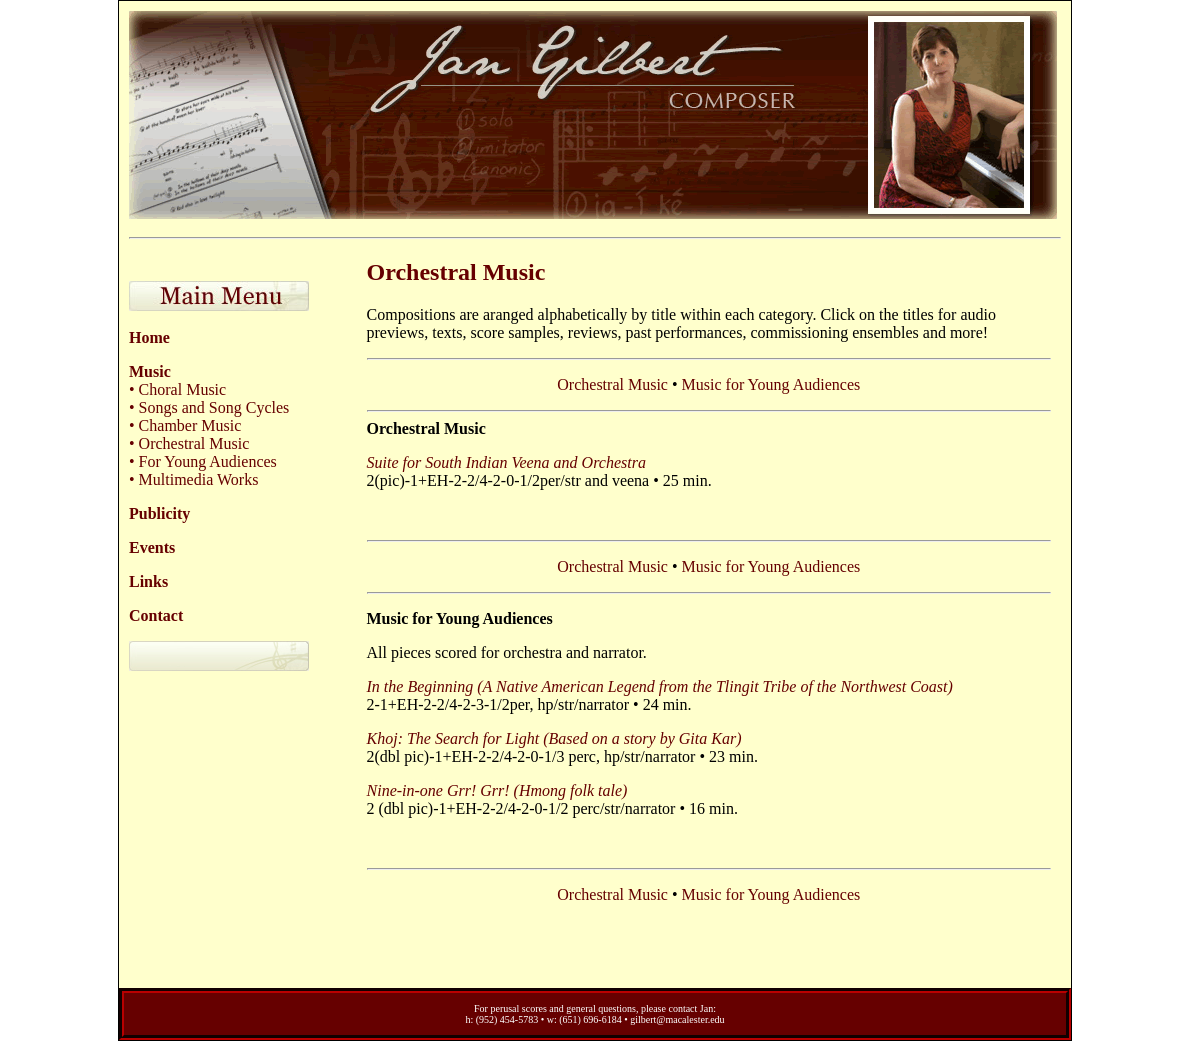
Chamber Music (188, 425)
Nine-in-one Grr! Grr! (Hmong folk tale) (497, 790)
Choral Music (181, 389)
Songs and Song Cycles (212, 407)
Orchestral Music (192, 443)
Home (149, 337)
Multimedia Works (197, 479)
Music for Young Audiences (771, 384)
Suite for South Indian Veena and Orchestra (506, 462)
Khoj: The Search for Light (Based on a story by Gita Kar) (554, 738)
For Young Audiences (206, 461)
